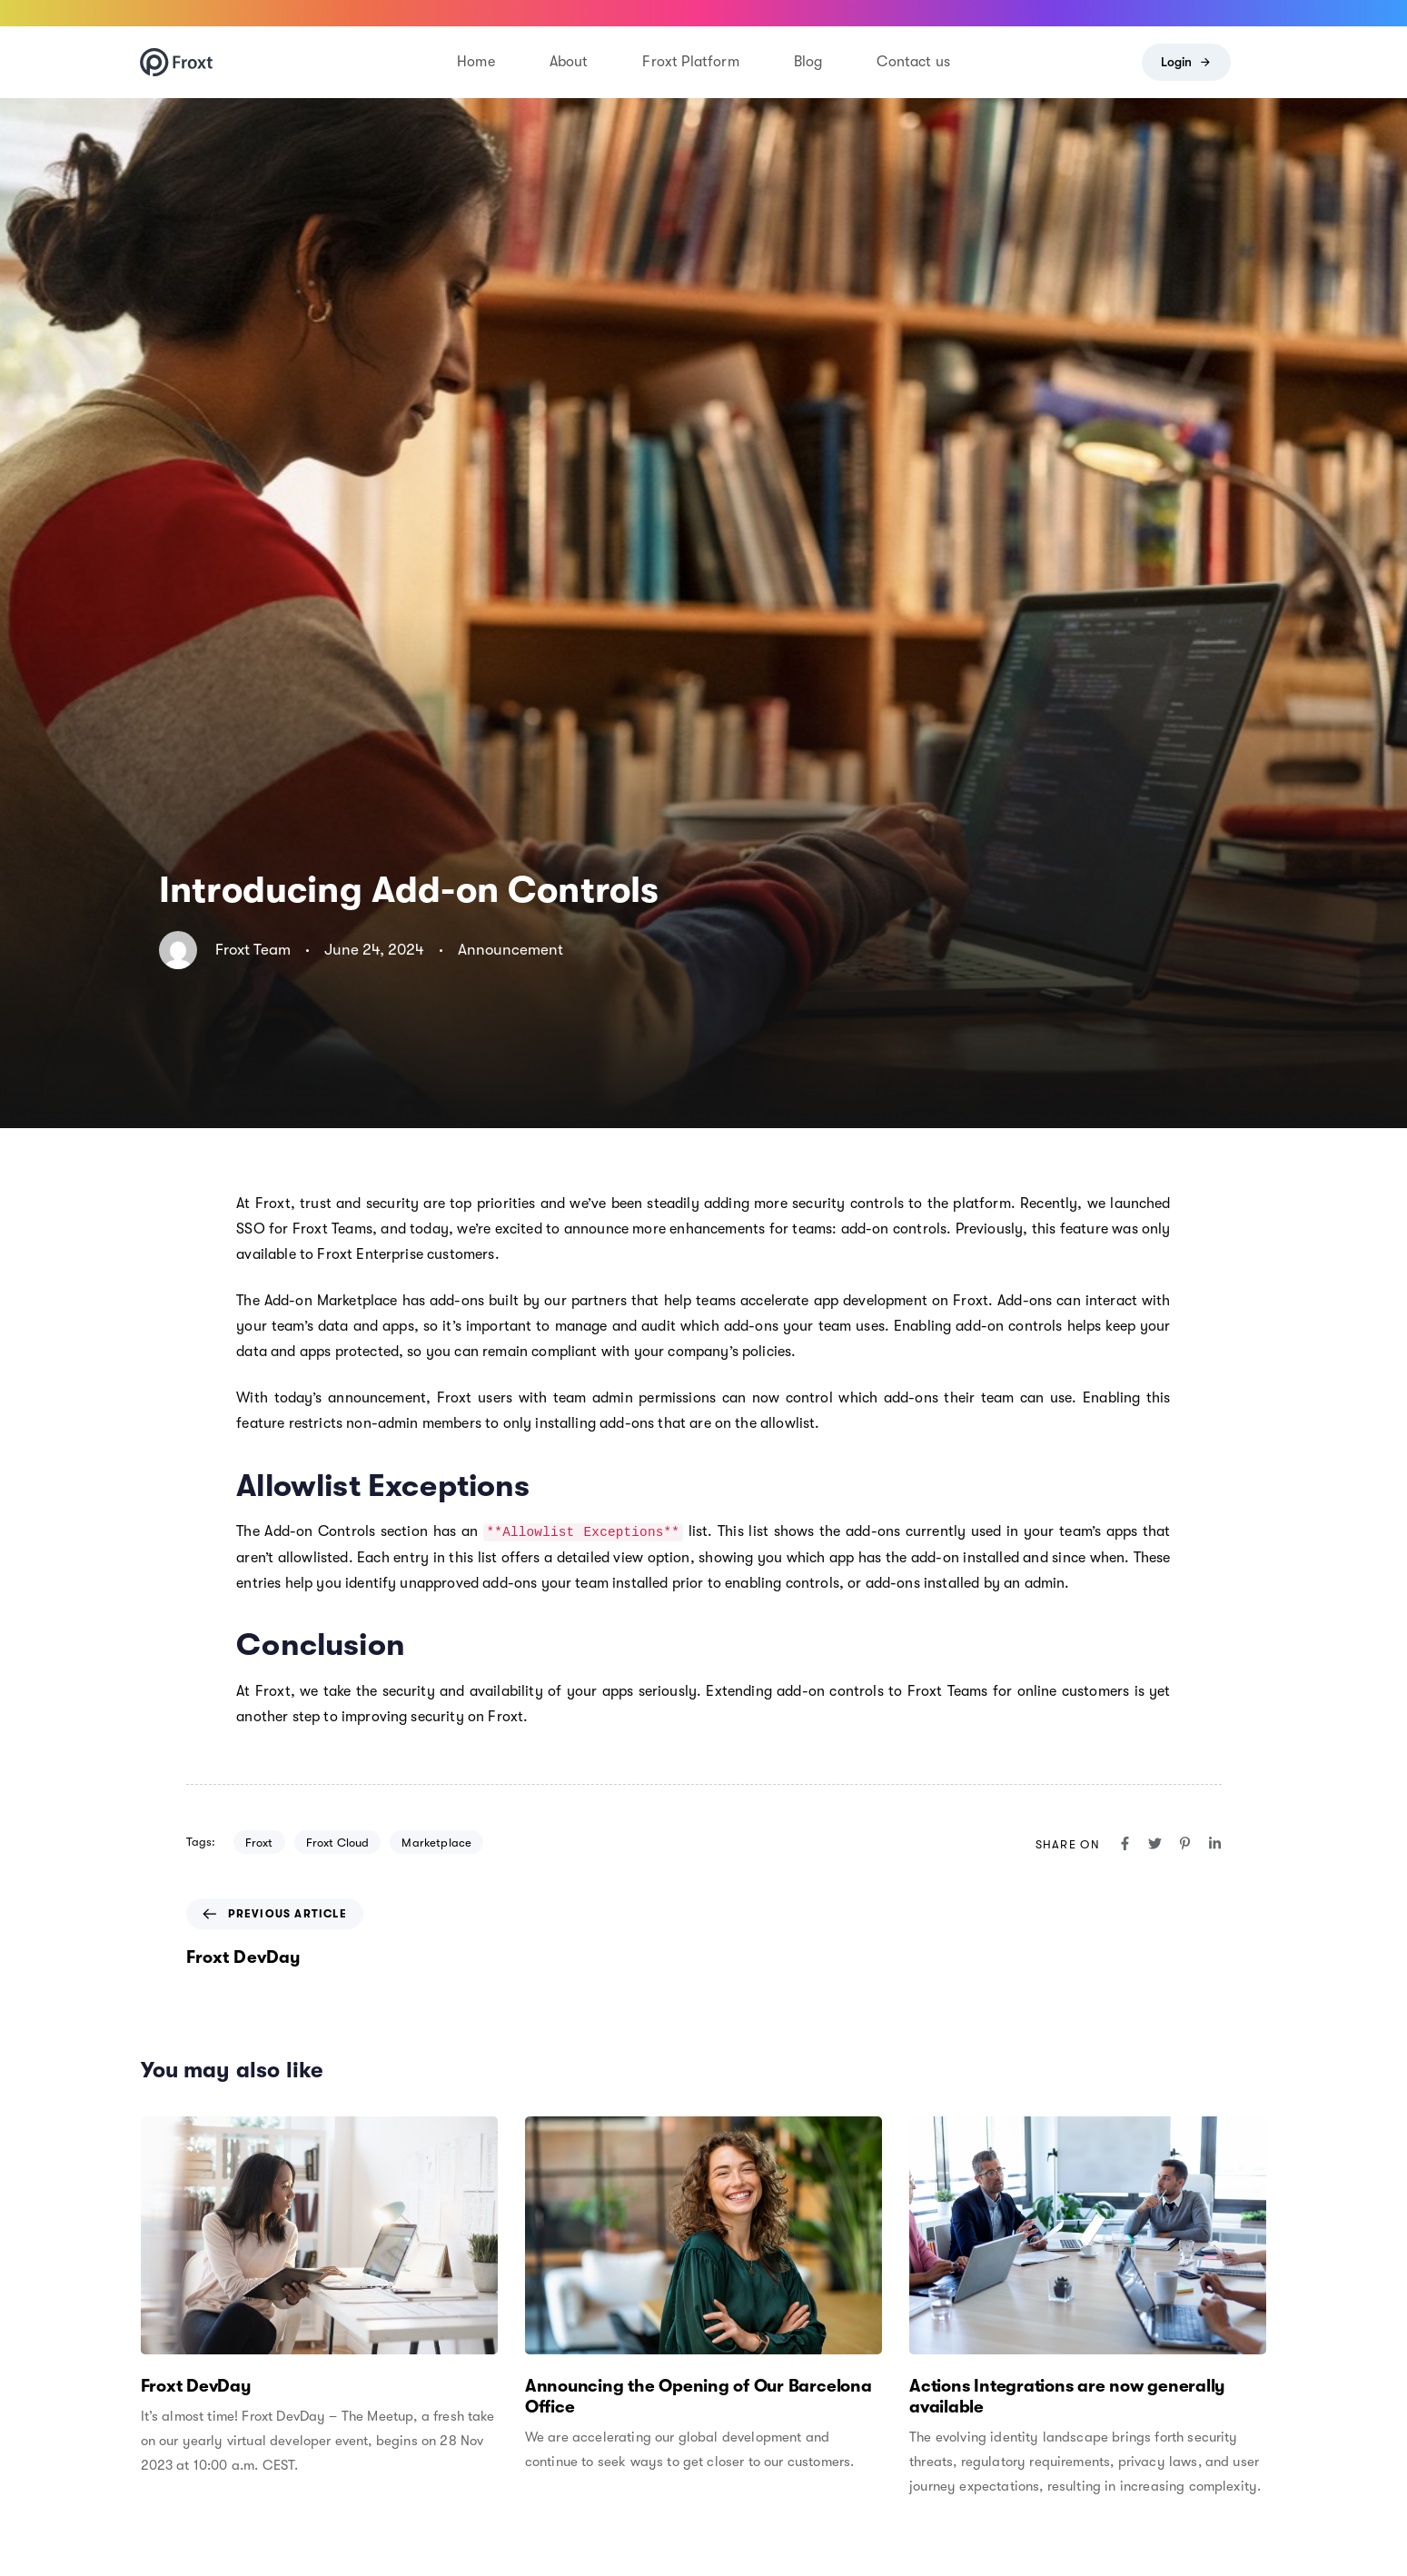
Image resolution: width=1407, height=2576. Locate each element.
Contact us (913, 62)
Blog (808, 62)
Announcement (510, 949)
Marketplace (436, 1842)
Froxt (259, 1842)
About (569, 62)
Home (476, 62)
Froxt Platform (690, 62)
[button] (1259, 61)
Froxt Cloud (338, 1842)
